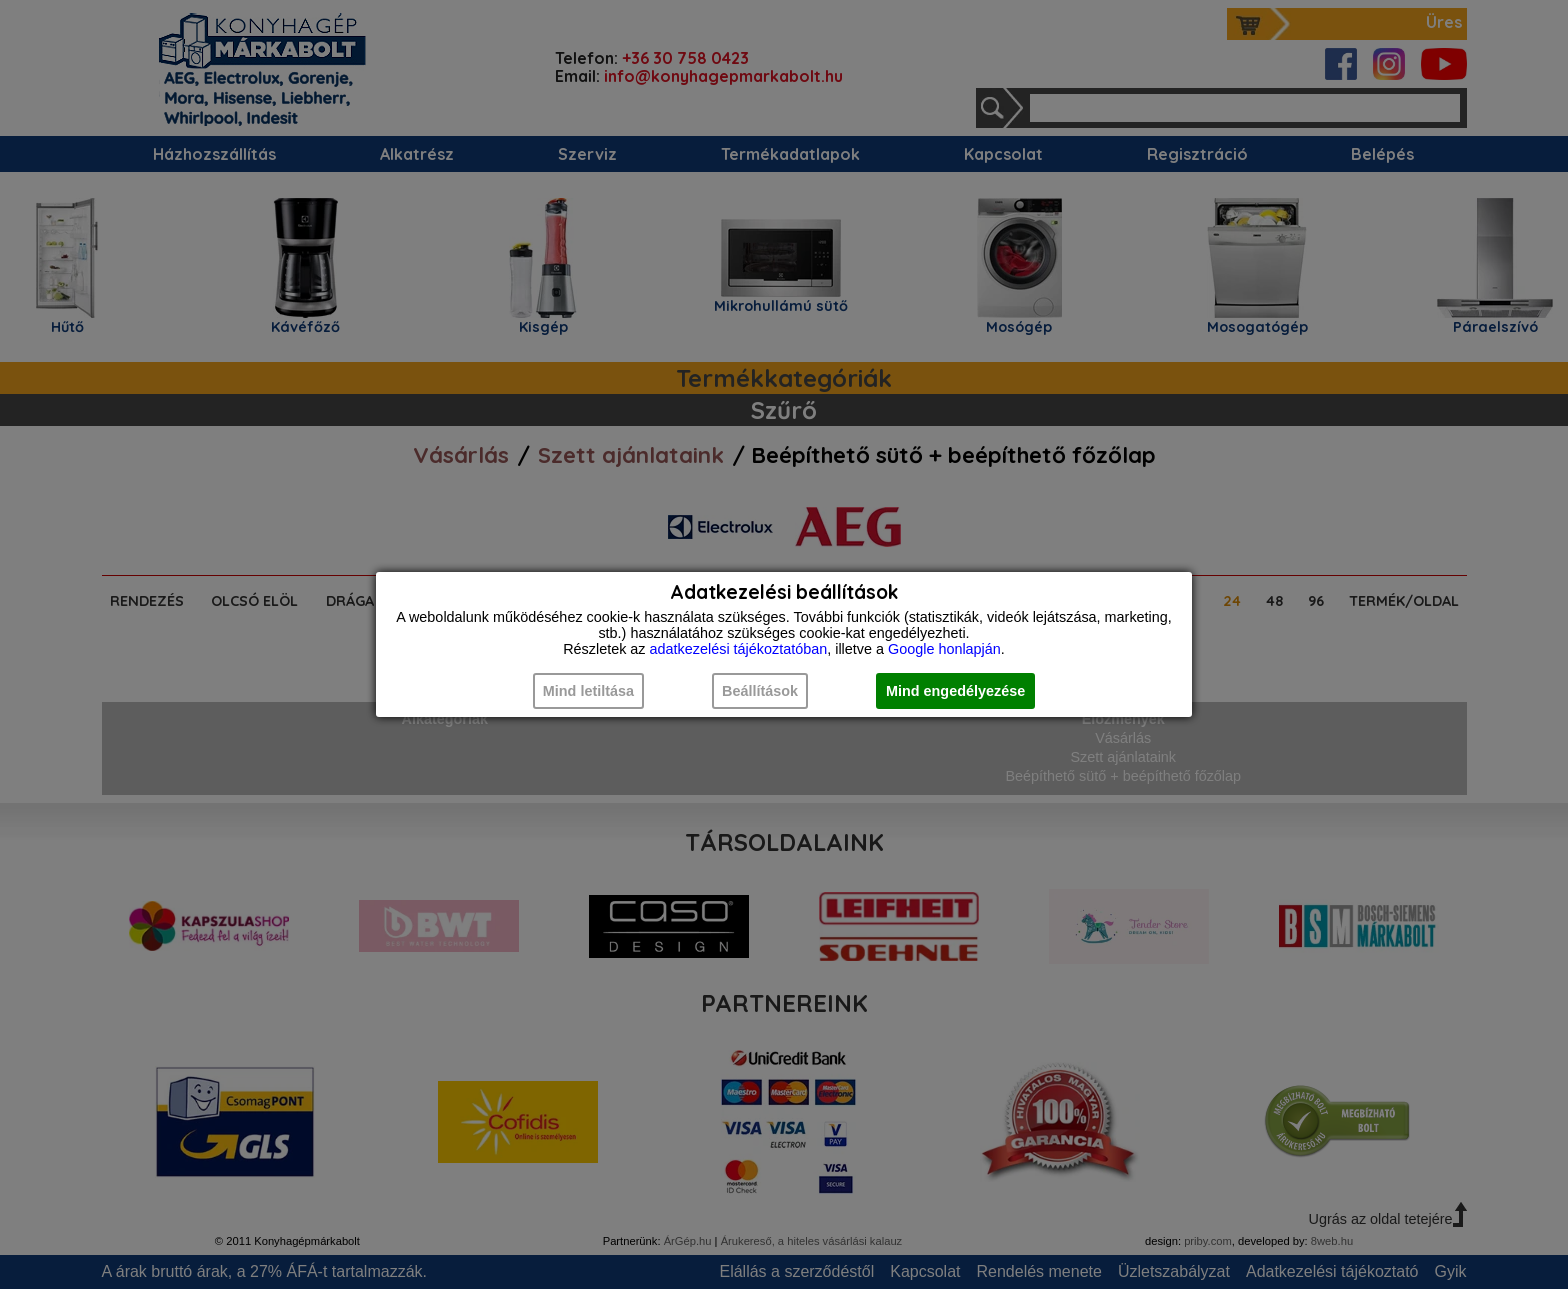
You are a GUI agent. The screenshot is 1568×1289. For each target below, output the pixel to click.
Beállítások (760, 691)
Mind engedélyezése (955, 691)
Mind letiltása (588, 691)
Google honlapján (944, 649)
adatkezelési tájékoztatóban (739, 649)
